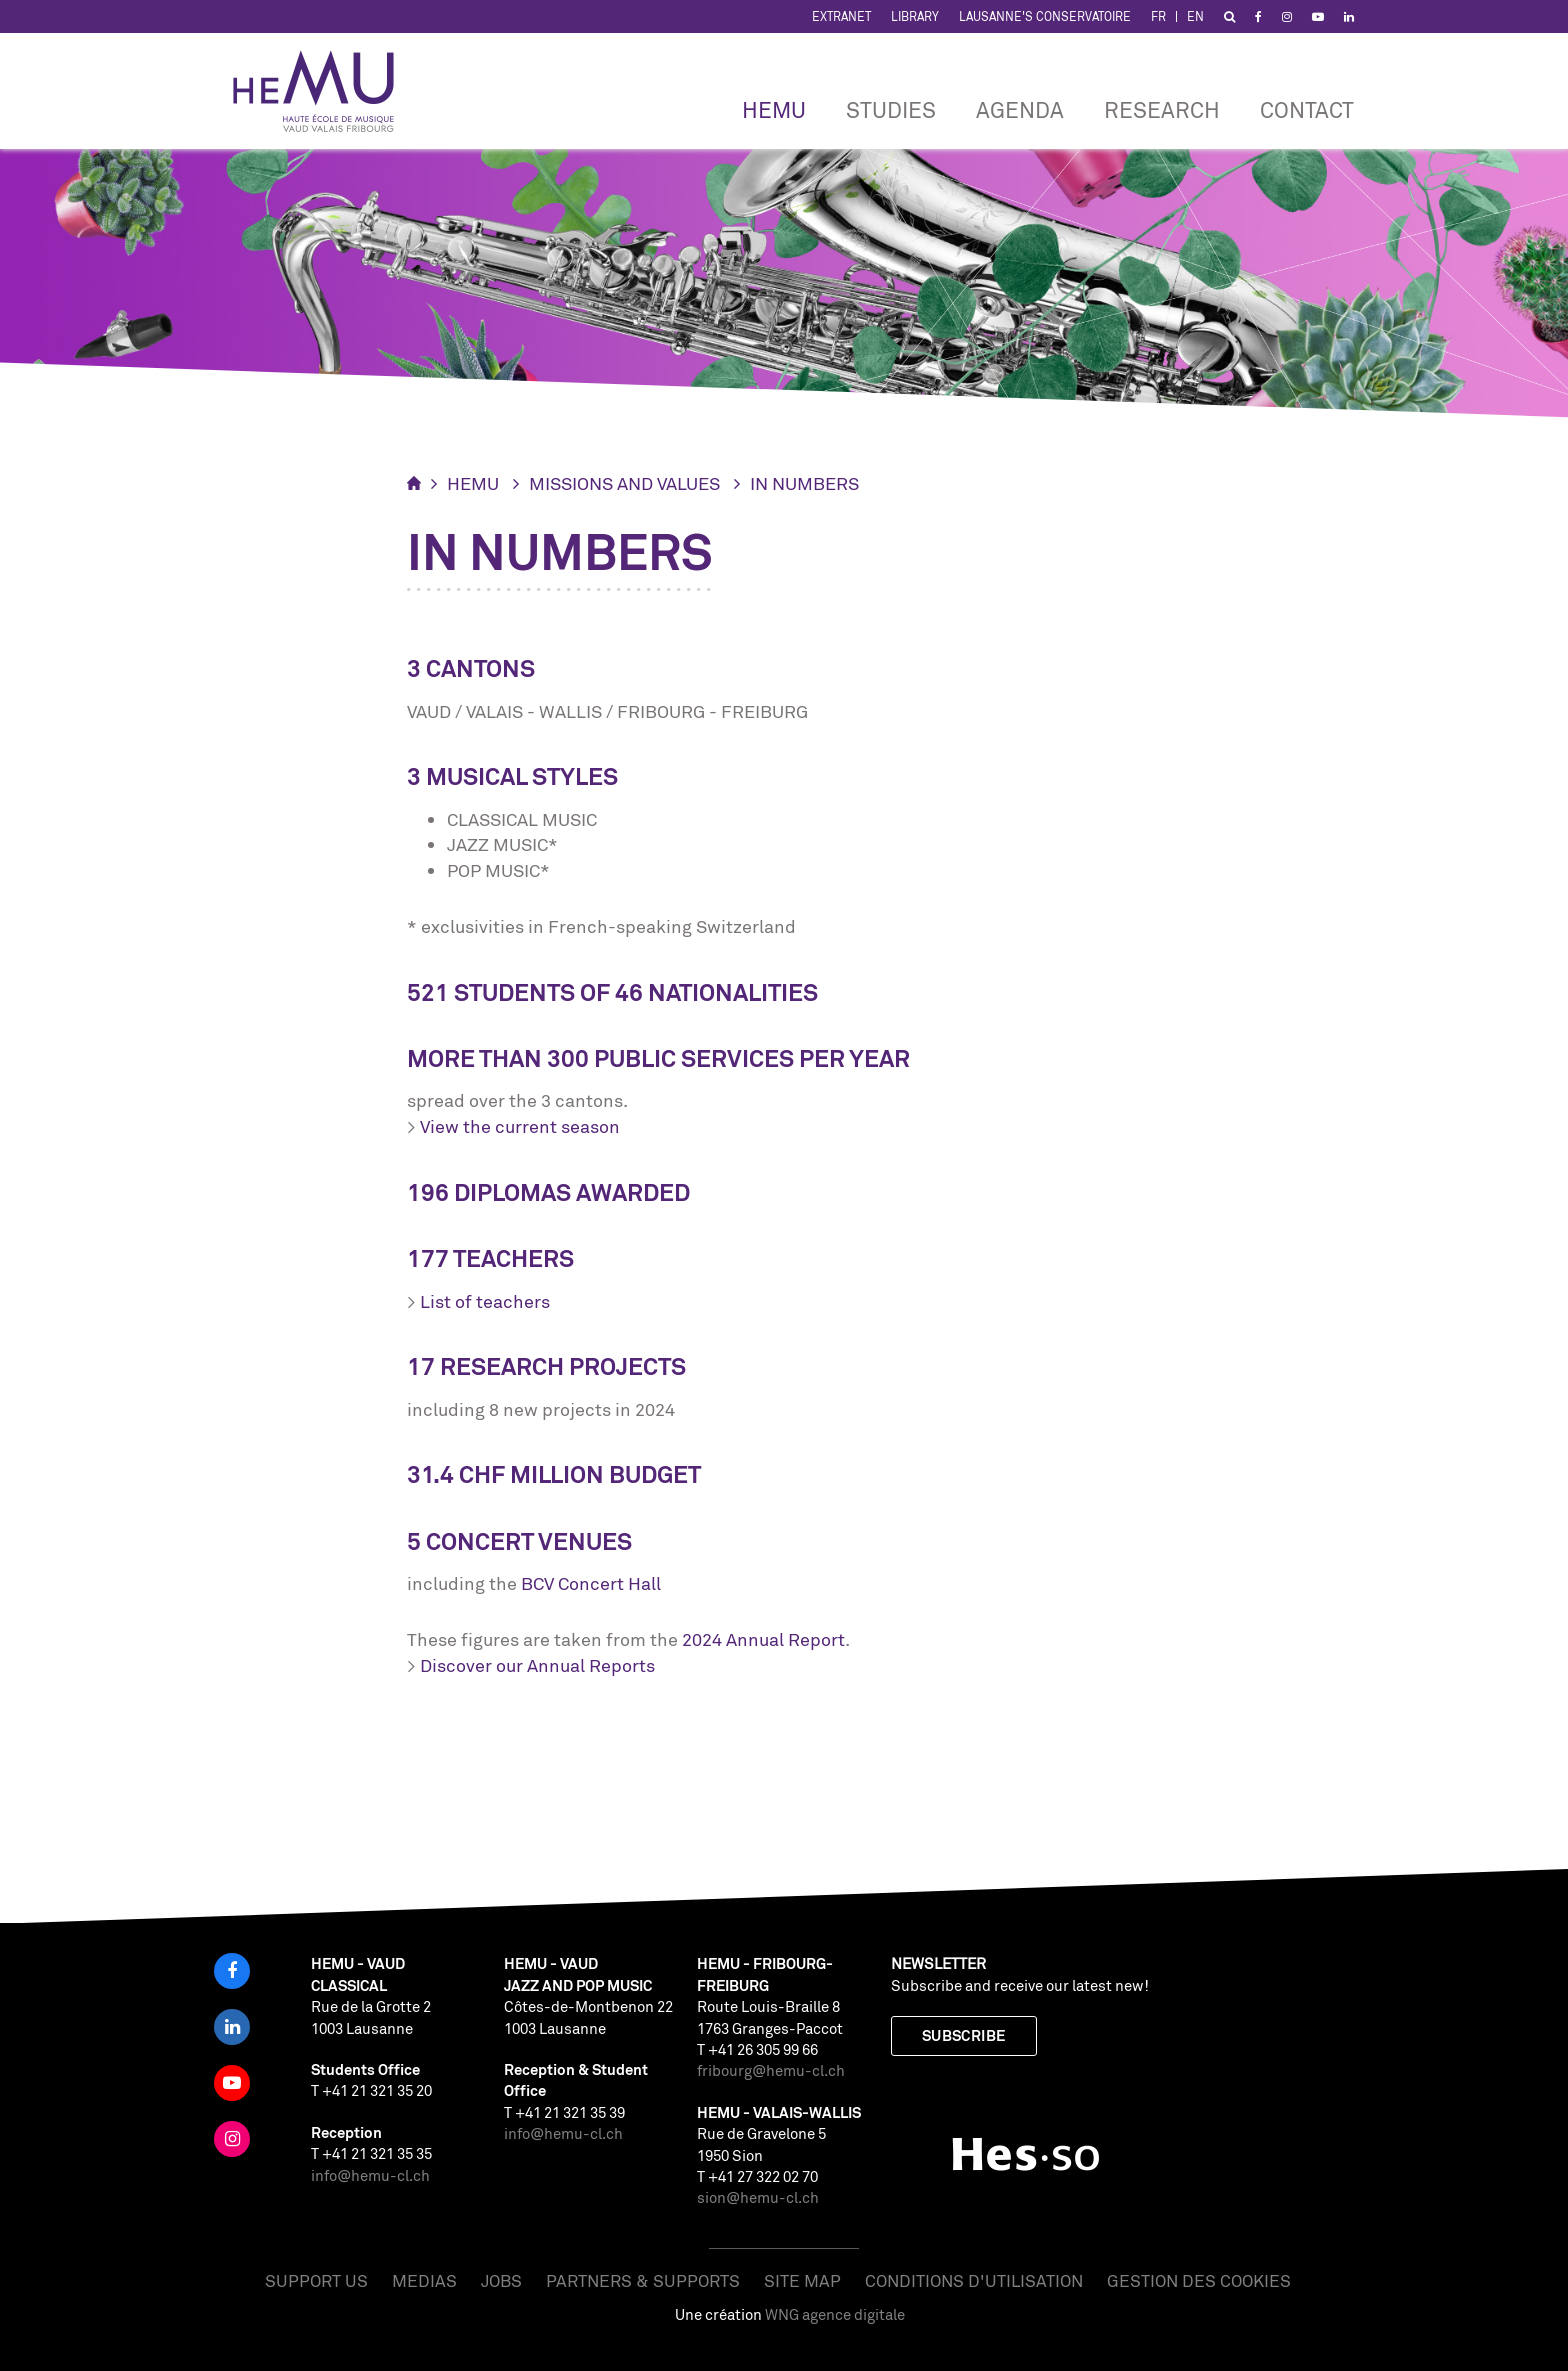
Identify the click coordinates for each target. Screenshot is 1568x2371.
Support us (316, 2280)
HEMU (774, 109)
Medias (424, 2280)
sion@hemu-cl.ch (758, 2197)
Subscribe (964, 2035)
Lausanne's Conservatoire (1045, 16)
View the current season (520, 1126)
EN (1195, 16)
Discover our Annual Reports (537, 1665)
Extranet (841, 16)
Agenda (1020, 109)
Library (915, 16)
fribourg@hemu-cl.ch (771, 2070)
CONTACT (1307, 109)
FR (1158, 16)
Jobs (501, 2280)
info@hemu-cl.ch (370, 2175)
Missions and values (624, 483)
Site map (802, 2280)
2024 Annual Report (763, 1639)
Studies (891, 109)
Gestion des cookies (1199, 2280)
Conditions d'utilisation (974, 2280)
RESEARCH (1162, 109)
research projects (563, 1366)
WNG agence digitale (835, 2314)
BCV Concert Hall (591, 1583)
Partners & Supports (643, 2280)
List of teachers (485, 1301)
